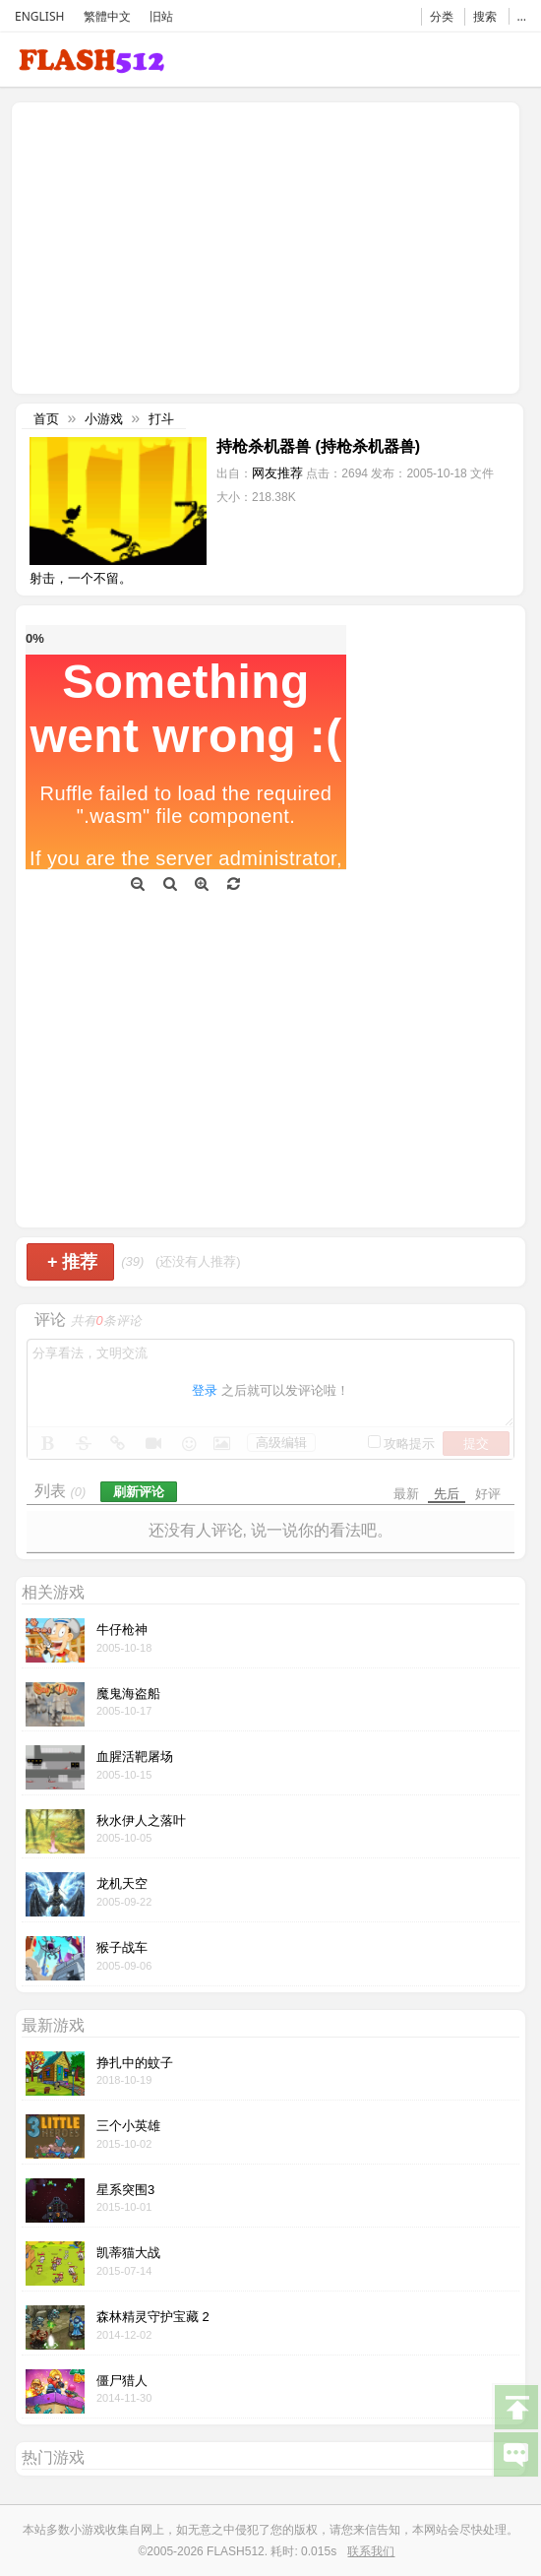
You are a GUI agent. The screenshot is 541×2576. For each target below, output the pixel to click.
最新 (406, 1493)
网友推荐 (277, 473)
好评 (488, 1493)
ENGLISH (39, 16)
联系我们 (370, 2551)
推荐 (72, 1262)
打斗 (161, 418)
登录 (204, 1390)
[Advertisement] (183, 246)
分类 (441, 16)
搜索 (485, 16)
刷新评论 (138, 1491)
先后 (446, 1493)
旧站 (161, 16)
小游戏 (104, 418)
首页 (46, 418)
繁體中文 (107, 16)
